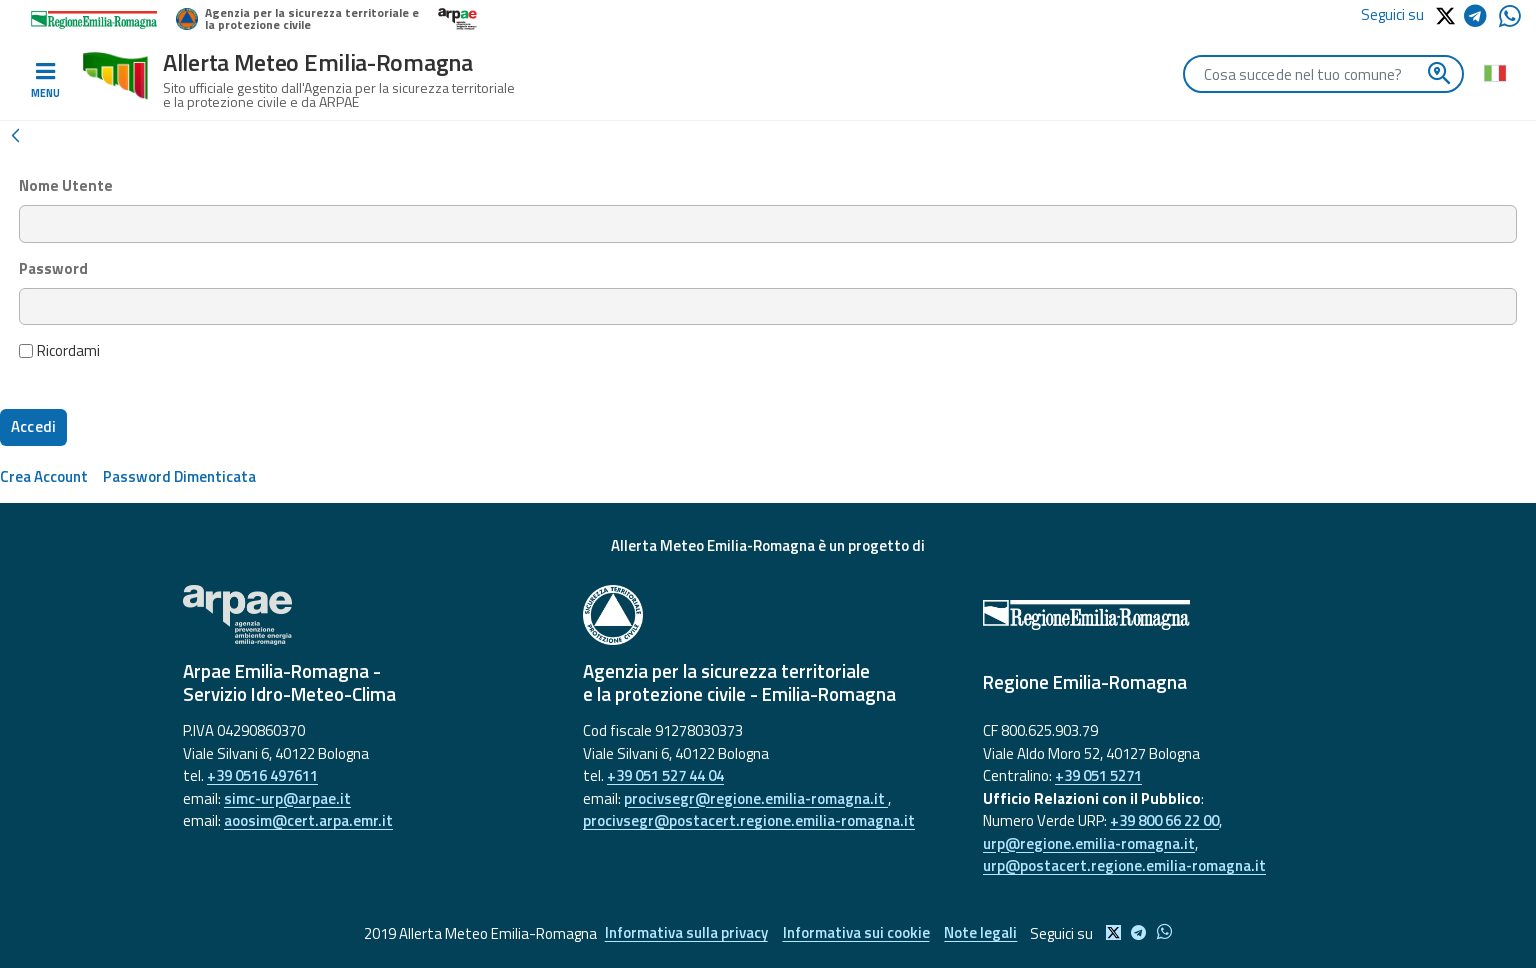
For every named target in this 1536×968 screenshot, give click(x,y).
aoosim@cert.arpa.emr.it (308, 820)
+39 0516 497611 (262, 775)
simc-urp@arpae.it (287, 798)
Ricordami (60, 351)
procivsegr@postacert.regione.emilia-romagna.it (749, 820)
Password (53, 269)
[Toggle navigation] (45, 81)
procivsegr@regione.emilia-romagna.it (756, 798)
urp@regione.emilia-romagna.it (1089, 843)
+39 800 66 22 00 (1164, 820)
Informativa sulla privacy (686, 933)
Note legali (981, 933)
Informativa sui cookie (856, 933)
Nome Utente (66, 186)
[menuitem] (44, 476)
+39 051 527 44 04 (665, 775)
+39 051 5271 (1098, 775)
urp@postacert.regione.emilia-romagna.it (1124, 865)
